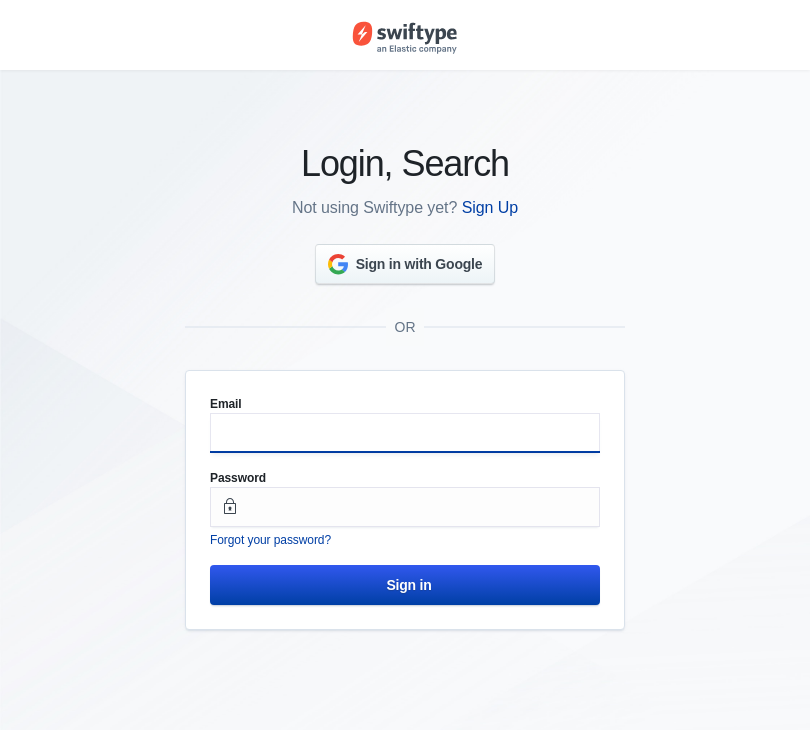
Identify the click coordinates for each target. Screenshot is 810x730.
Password (238, 478)
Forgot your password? (270, 540)
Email (226, 404)
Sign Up (490, 207)
